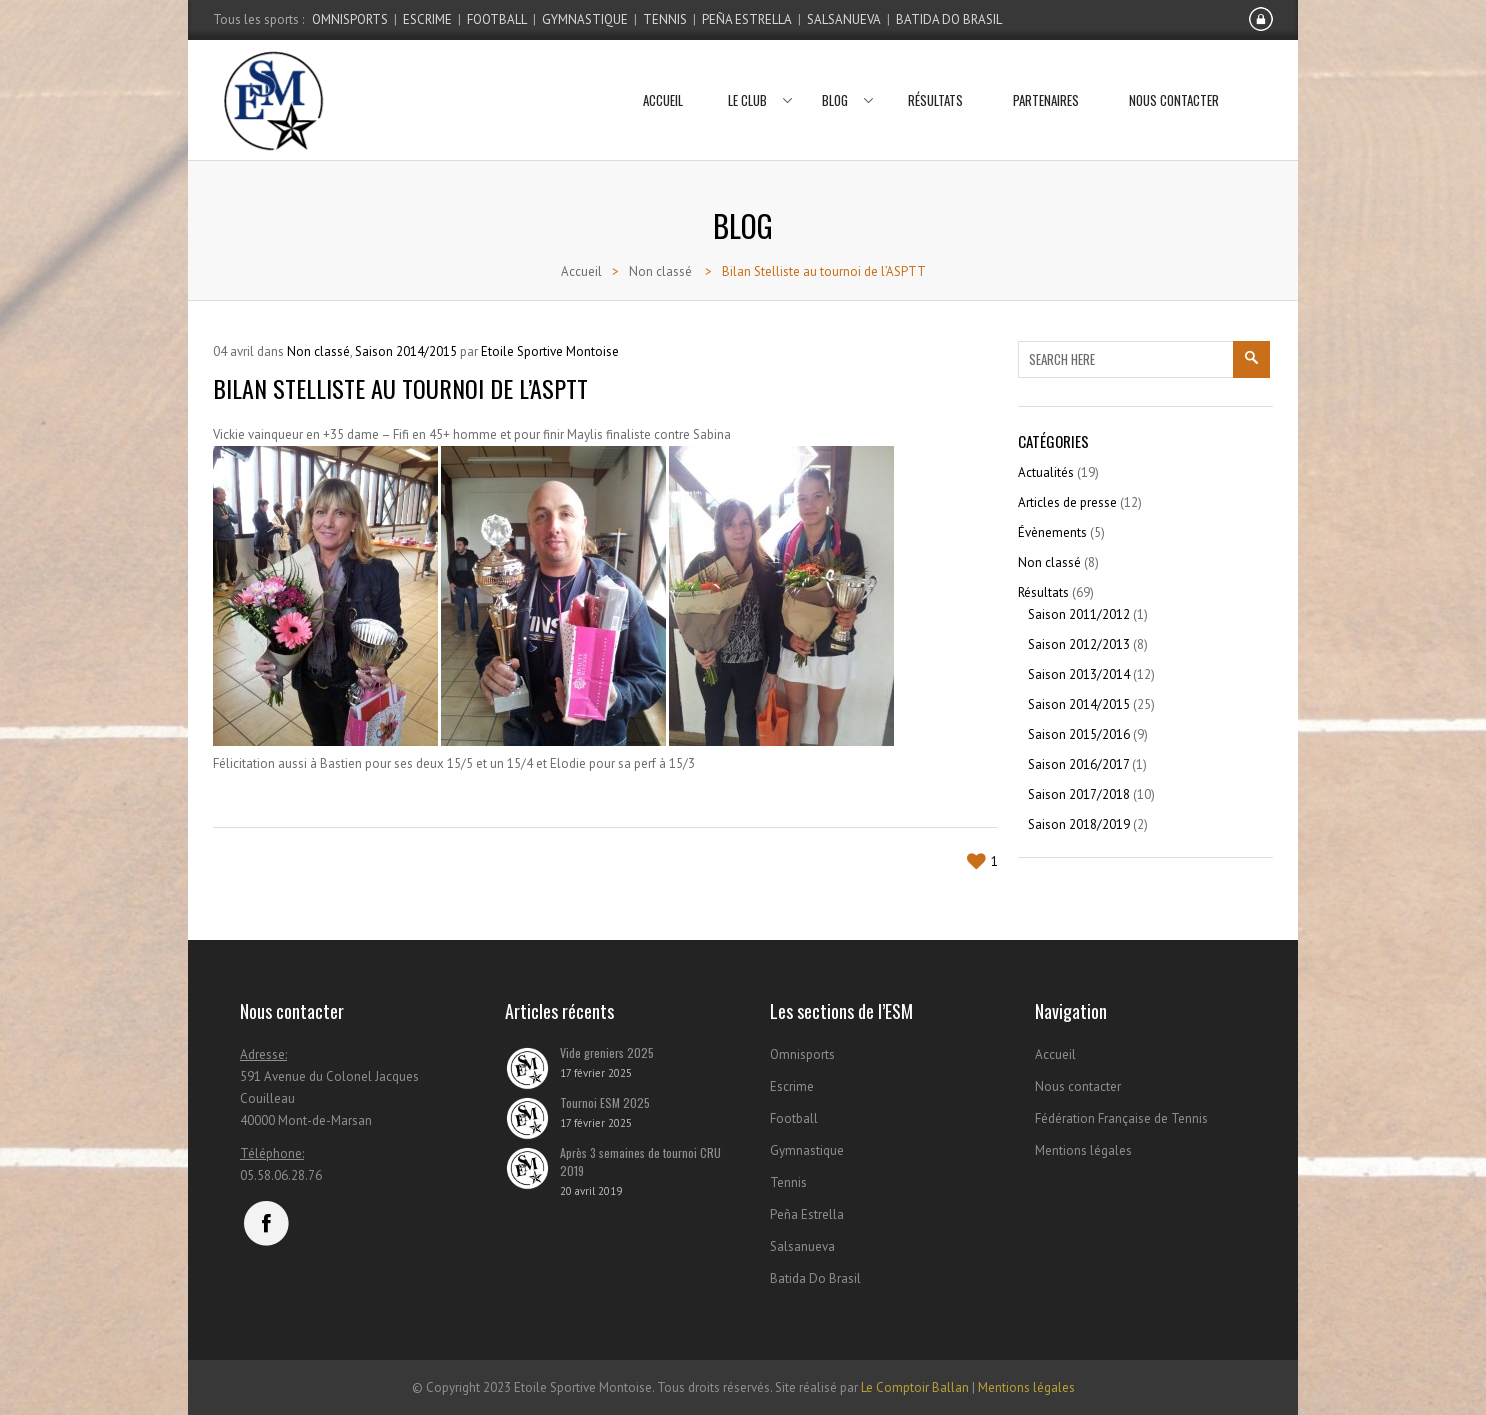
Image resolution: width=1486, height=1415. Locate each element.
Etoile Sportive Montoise (550, 351)
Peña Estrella (747, 19)
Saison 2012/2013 (1079, 644)
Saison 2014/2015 (406, 351)
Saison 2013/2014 (1079, 674)
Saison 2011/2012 (1079, 614)
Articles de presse (1067, 502)
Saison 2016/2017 (1078, 764)
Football (497, 19)
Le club (755, 75)
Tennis (665, 19)
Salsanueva (844, 19)
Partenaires (1046, 75)
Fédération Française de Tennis (1121, 1118)
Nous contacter (1174, 75)
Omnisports (350, 19)
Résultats (935, 75)
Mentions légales (1083, 1150)
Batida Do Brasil (949, 19)
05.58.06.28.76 (281, 1175)
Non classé (660, 271)
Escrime (427, 19)
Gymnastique (585, 19)
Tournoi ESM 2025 (605, 1102)
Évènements (1052, 532)
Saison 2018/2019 (1079, 824)
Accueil (663, 75)
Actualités (1046, 472)
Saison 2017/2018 (1079, 794)
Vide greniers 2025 (607, 1052)
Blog (842, 75)
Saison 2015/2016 (1079, 734)
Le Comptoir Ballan (915, 1387)
